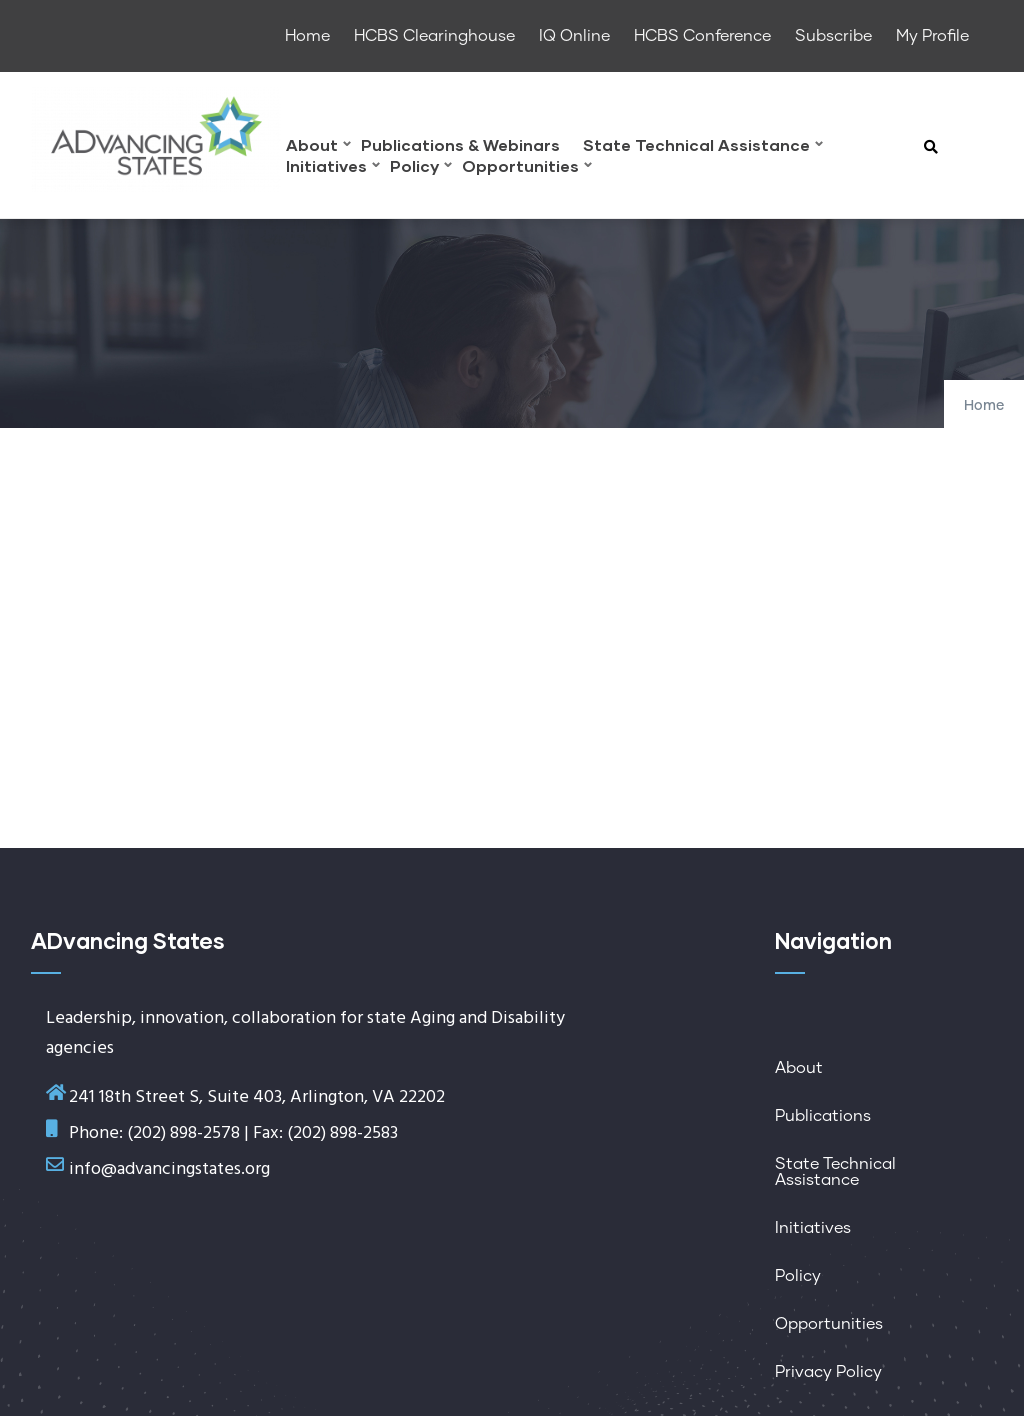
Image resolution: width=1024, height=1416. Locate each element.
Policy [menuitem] (421, 168)
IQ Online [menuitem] (574, 36)
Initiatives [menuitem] (333, 168)
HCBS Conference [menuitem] (702, 36)
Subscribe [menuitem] (833, 36)
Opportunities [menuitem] (527, 168)
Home (984, 406)
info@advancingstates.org (169, 1169)
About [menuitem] (318, 147)
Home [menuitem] (307, 36)
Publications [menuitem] (823, 1116)
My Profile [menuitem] (932, 36)
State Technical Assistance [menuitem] (703, 147)
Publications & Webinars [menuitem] (460, 145)
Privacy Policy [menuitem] (828, 1372)
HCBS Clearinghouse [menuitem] (434, 36)
